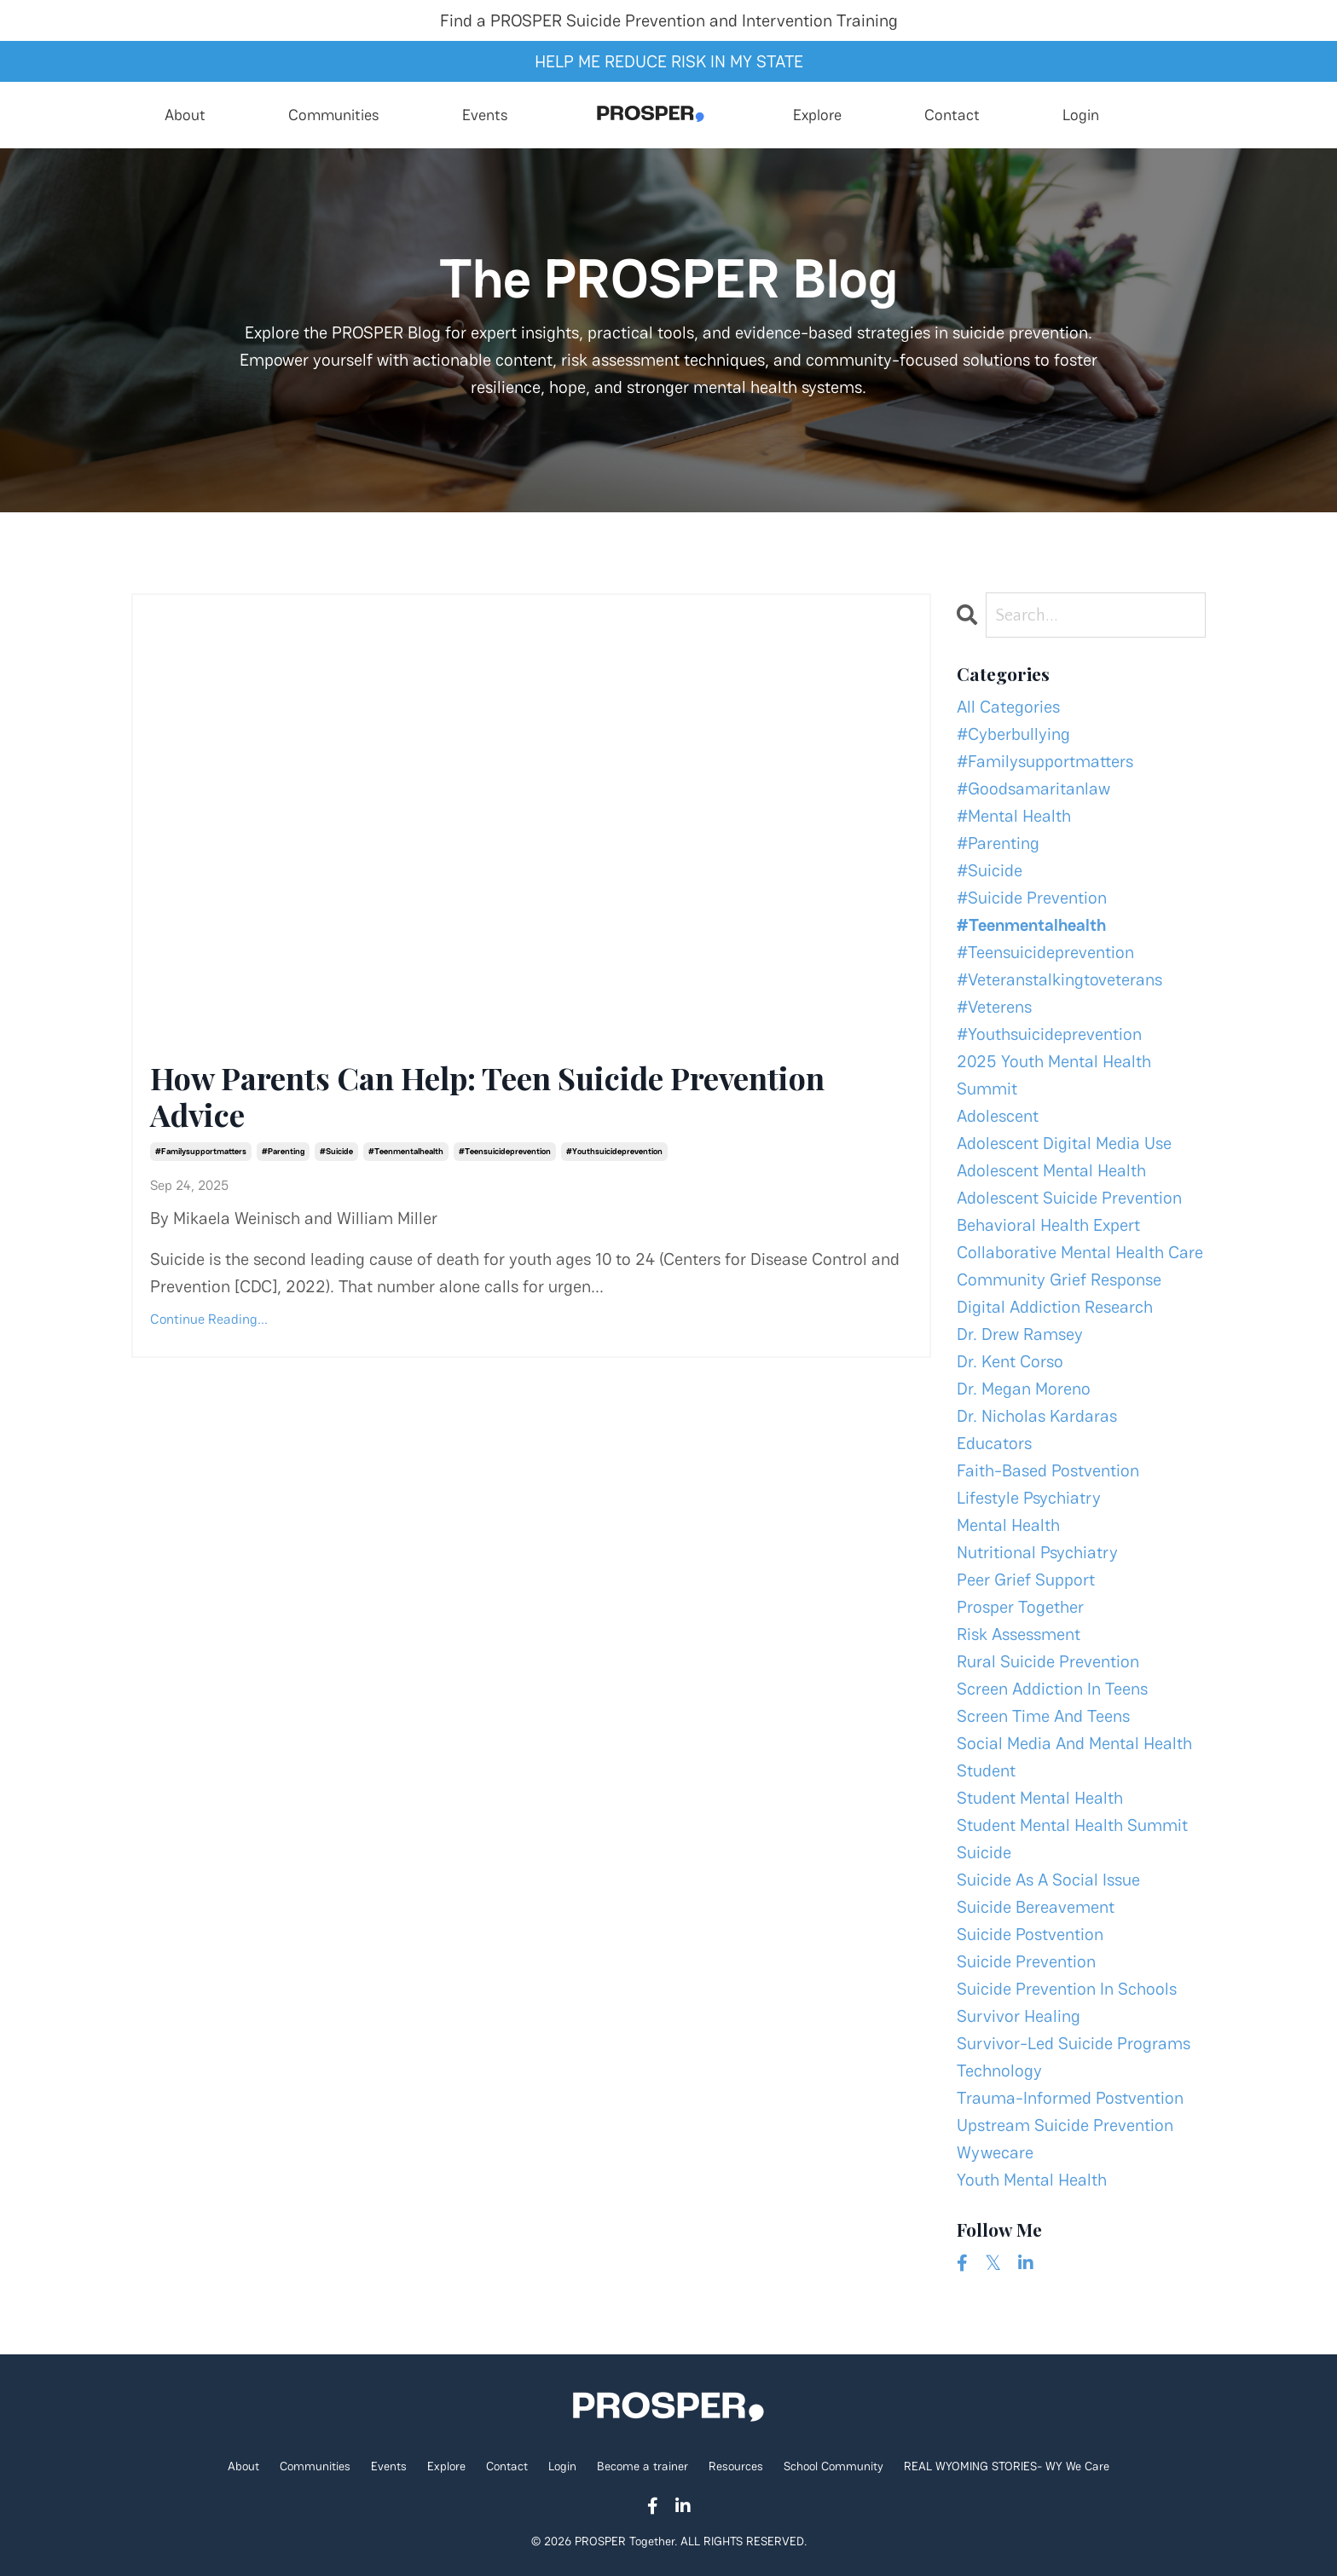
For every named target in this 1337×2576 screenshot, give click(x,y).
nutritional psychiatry (1037, 1552)
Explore (817, 114)
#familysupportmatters (200, 1151)
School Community (833, 2466)
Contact (952, 114)
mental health (1008, 1525)
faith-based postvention (1048, 1470)
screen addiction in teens (1052, 1689)
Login (1080, 114)
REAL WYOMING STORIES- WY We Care (1006, 2466)
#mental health (1014, 816)
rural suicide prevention (1048, 1661)
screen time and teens (1043, 1716)
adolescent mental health (1051, 1170)
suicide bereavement (1035, 1907)
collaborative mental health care (1080, 1252)
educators (994, 1443)
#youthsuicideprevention (614, 1151)
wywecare (995, 2152)
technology (999, 2070)
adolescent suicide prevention (1069, 1198)
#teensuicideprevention (505, 1151)
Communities (333, 114)
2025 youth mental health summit (1054, 1075)
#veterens (994, 1007)
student (986, 1770)
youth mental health (1032, 2180)
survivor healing (1018, 2016)
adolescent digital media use (1064, 1143)
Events (485, 114)
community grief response (1059, 1279)
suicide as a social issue (1048, 1879)
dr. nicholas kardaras (1037, 1416)
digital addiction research (1055, 1307)
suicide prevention (1026, 1961)
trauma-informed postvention (1070, 2098)
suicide (984, 1852)
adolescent (998, 1116)
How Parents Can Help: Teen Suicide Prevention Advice (487, 1096)
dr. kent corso (1010, 1361)
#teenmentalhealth (405, 1151)
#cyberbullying (1013, 734)
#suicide (336, 1151)
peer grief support (1026, 1579)
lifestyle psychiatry (1029, 1498)
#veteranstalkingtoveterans (1059, 979)
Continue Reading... (209, 1319)
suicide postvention (1030, 1934)
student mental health (1040, 1798)
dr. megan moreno (1024, 1389)
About (185, 114)
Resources (738, 2466)
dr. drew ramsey (1020, 1334)
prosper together (1020, 1607)
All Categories (1008, 707)
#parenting (283, 1151)
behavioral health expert (1048, 1225)
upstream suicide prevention (1065, 2125)
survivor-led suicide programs (1073, 2043)
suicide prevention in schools (1067, 1989)
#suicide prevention (1032, 898)
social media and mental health (1074, 1743)
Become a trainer (642, 2466)
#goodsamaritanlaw (1033, 788)
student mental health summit (1072, 1825)
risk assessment (1018, 1634)
